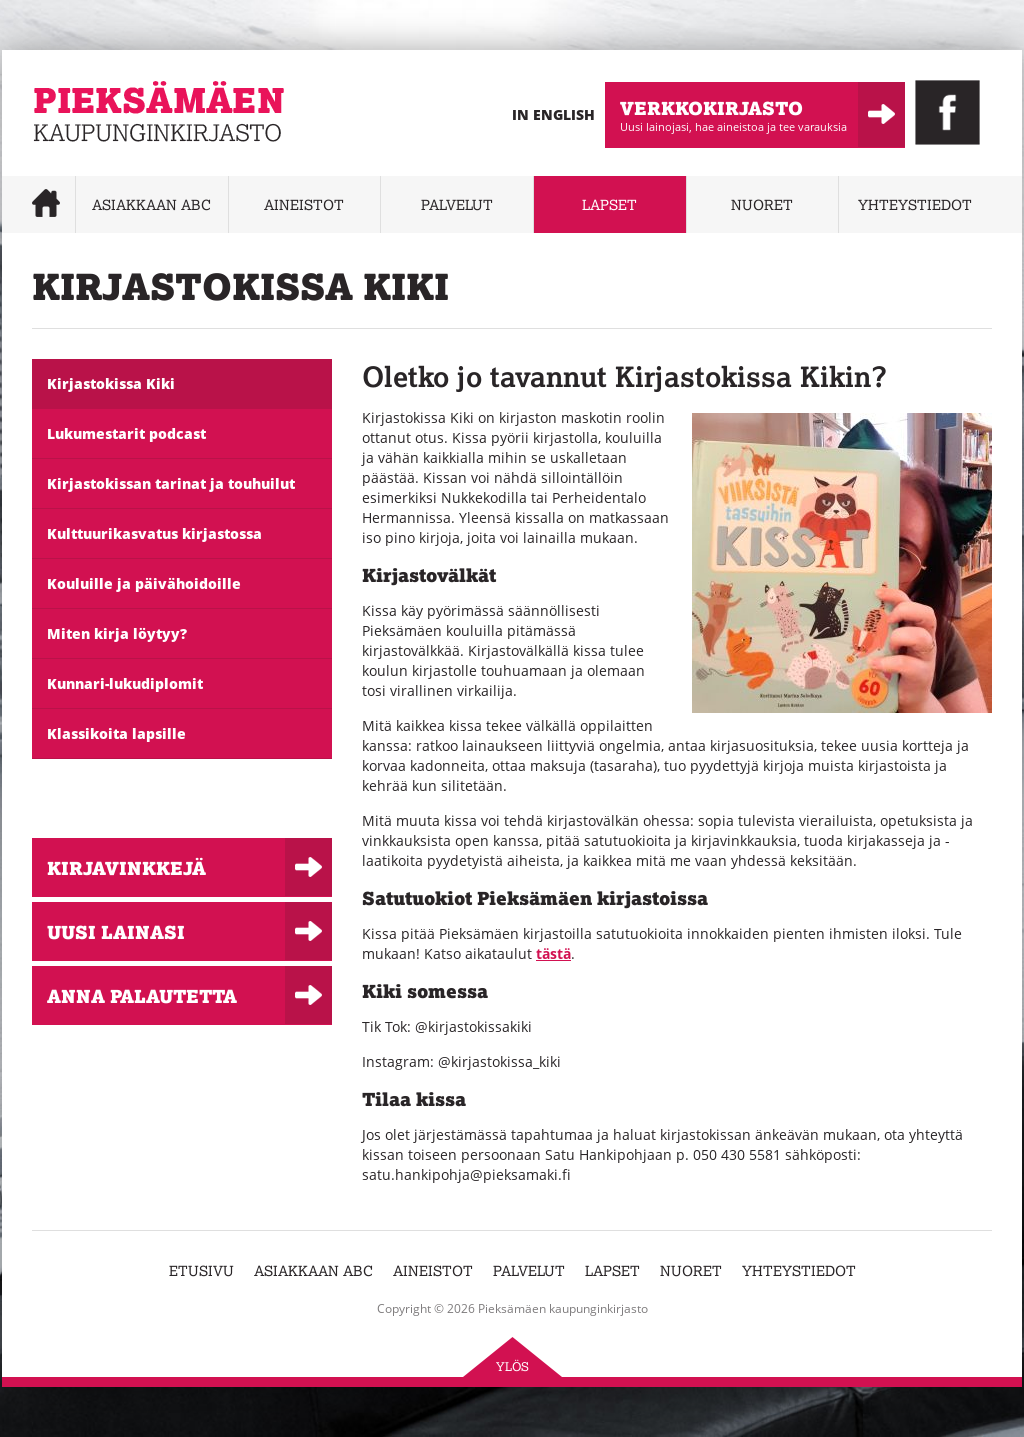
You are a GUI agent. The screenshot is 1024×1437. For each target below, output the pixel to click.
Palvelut (457, 204)
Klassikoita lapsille (116, 733)
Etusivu (201, 1270)
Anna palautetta (142, 995)
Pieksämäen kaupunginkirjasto (134, 155)
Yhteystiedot (915, 204)
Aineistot (304, 204)
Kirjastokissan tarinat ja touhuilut (171, 483)
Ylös (512, 1366)
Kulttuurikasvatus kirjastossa (154, 533)
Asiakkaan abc (151, 204)
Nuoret (762, 204)
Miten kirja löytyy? (117, 633)
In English (553, 114)
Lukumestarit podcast (126, 433)
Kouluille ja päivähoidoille (144, 583)
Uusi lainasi (116, 931)
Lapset (609, 204)
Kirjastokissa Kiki (111, 383)
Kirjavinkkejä (126, 867)
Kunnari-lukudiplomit (125, 683)
